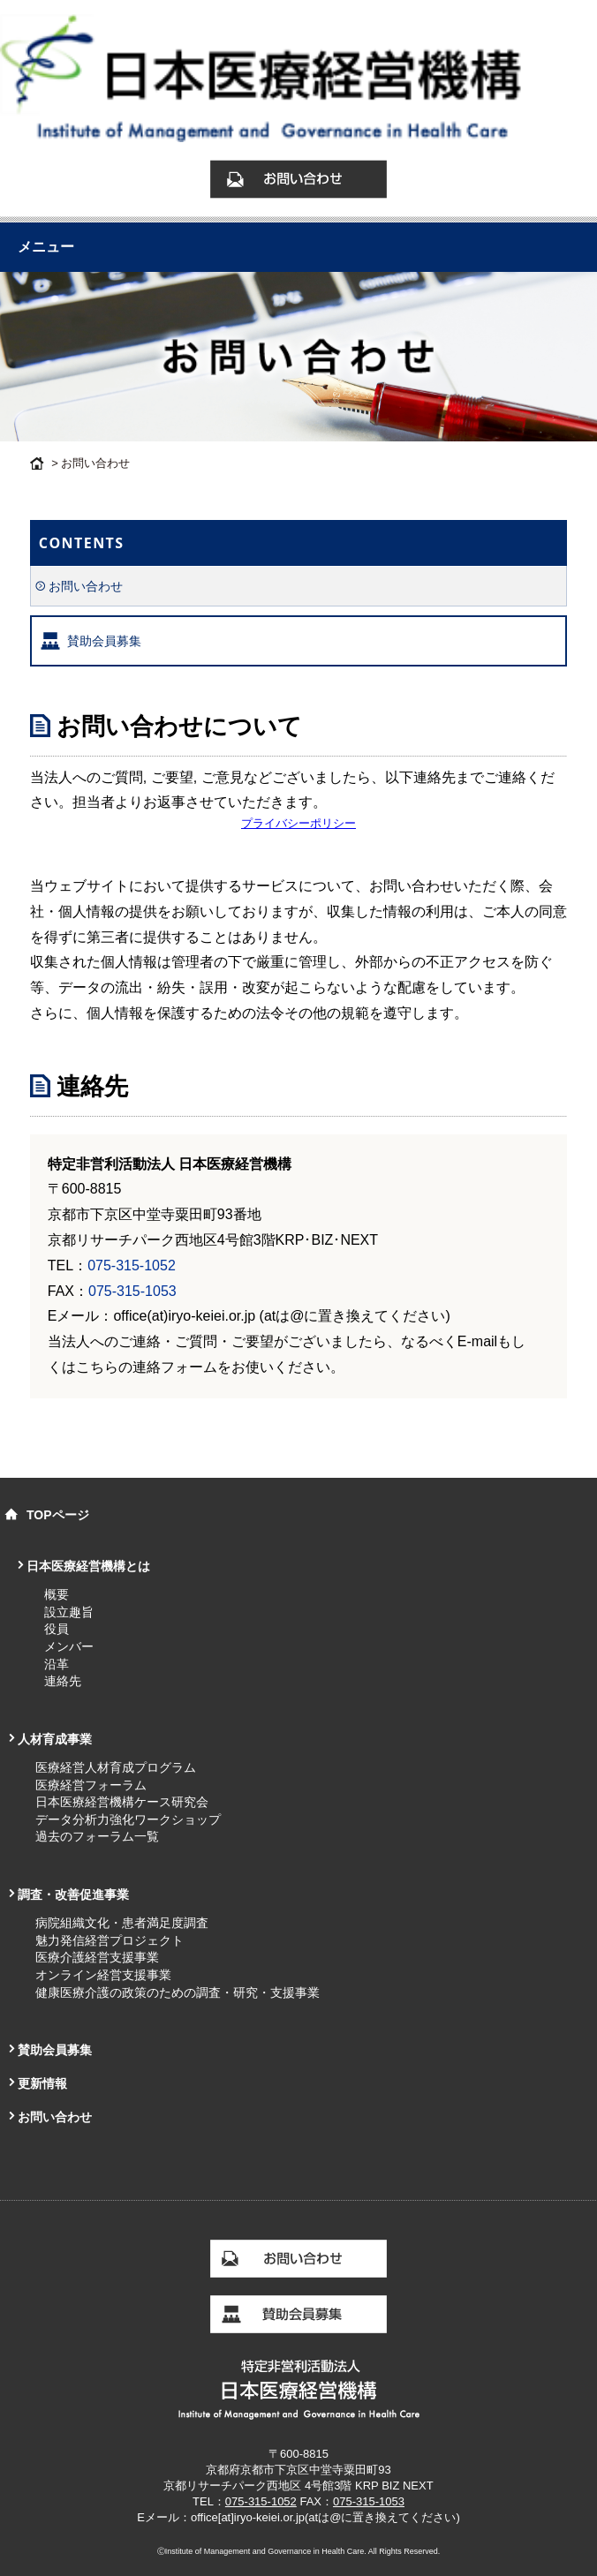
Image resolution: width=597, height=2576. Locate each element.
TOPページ (57, 1515)
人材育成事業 (55, 1739)
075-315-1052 (131, 1265)
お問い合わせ (86, 586)
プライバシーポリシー (298, 823)
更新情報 (42, 2083)
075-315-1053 (132, 1291)
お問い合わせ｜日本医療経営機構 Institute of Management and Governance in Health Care (298, 87)
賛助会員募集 (104, 641)
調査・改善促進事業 (73, 1894)
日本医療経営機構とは (88, 1566)
